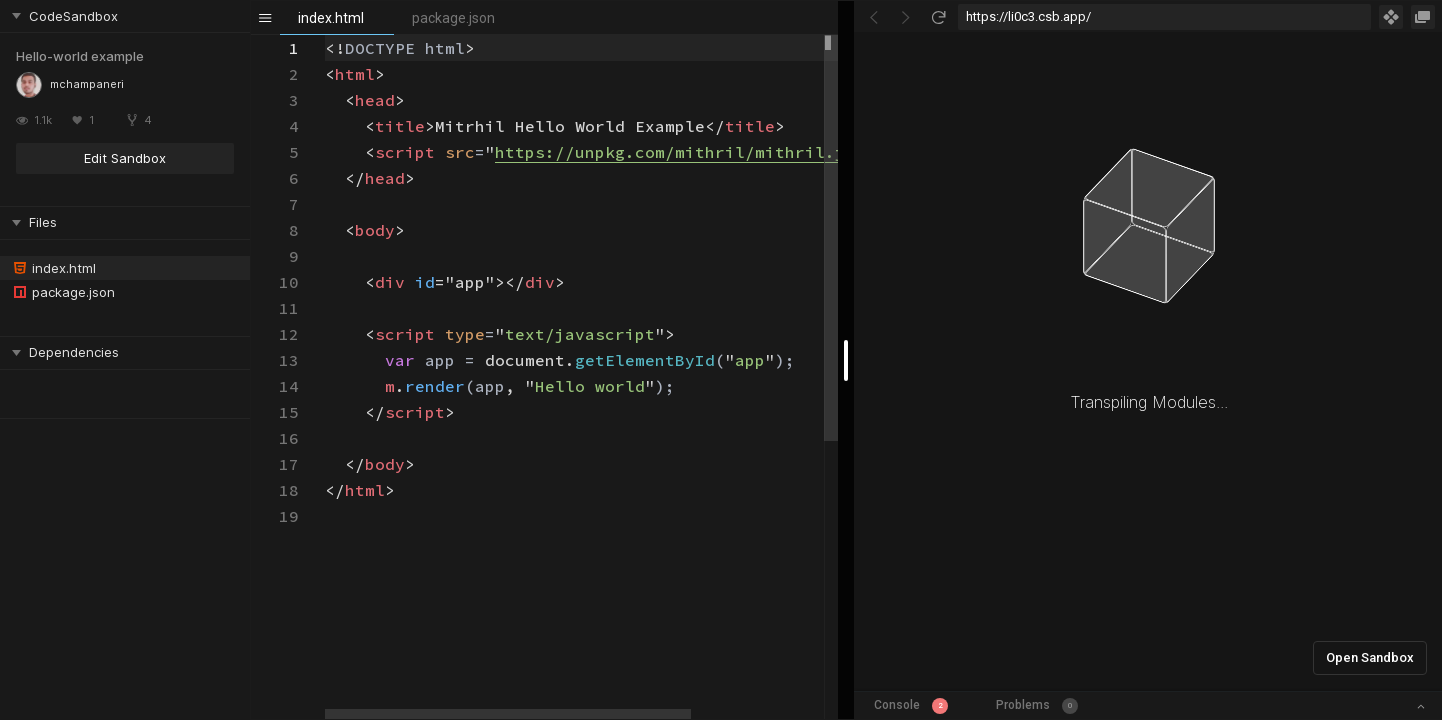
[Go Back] (874, 17)
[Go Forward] (906, 17)
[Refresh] (938, 17)
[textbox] (325, 35)
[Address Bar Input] (1164, 17)
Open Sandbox (1370, 657)
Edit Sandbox (125, 158)
